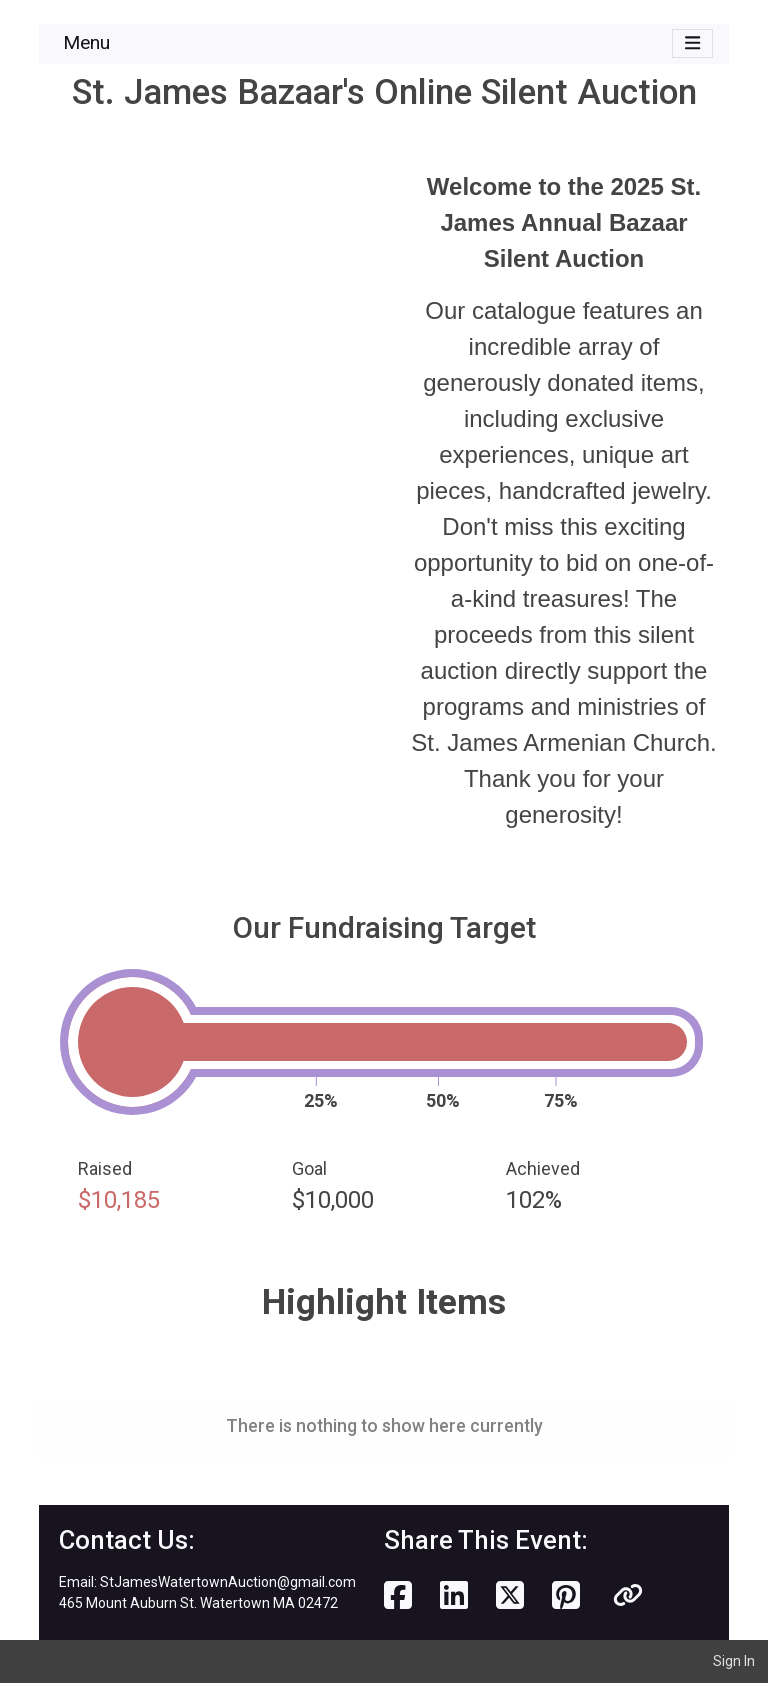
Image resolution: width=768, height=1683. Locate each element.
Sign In (734, 1661)
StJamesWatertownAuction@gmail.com (228, 1582)
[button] (628, 1596)
